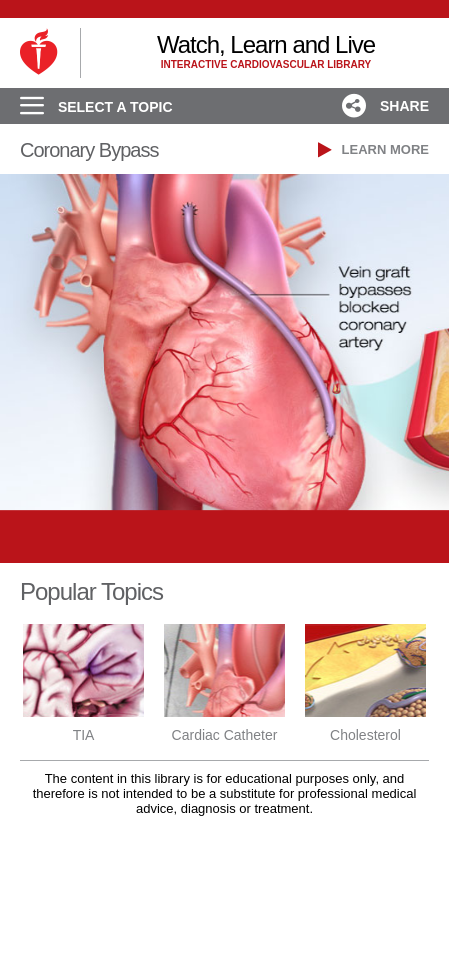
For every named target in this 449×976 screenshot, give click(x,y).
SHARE (385, 106)
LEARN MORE (373, 149)
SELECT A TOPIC (96, 107)
